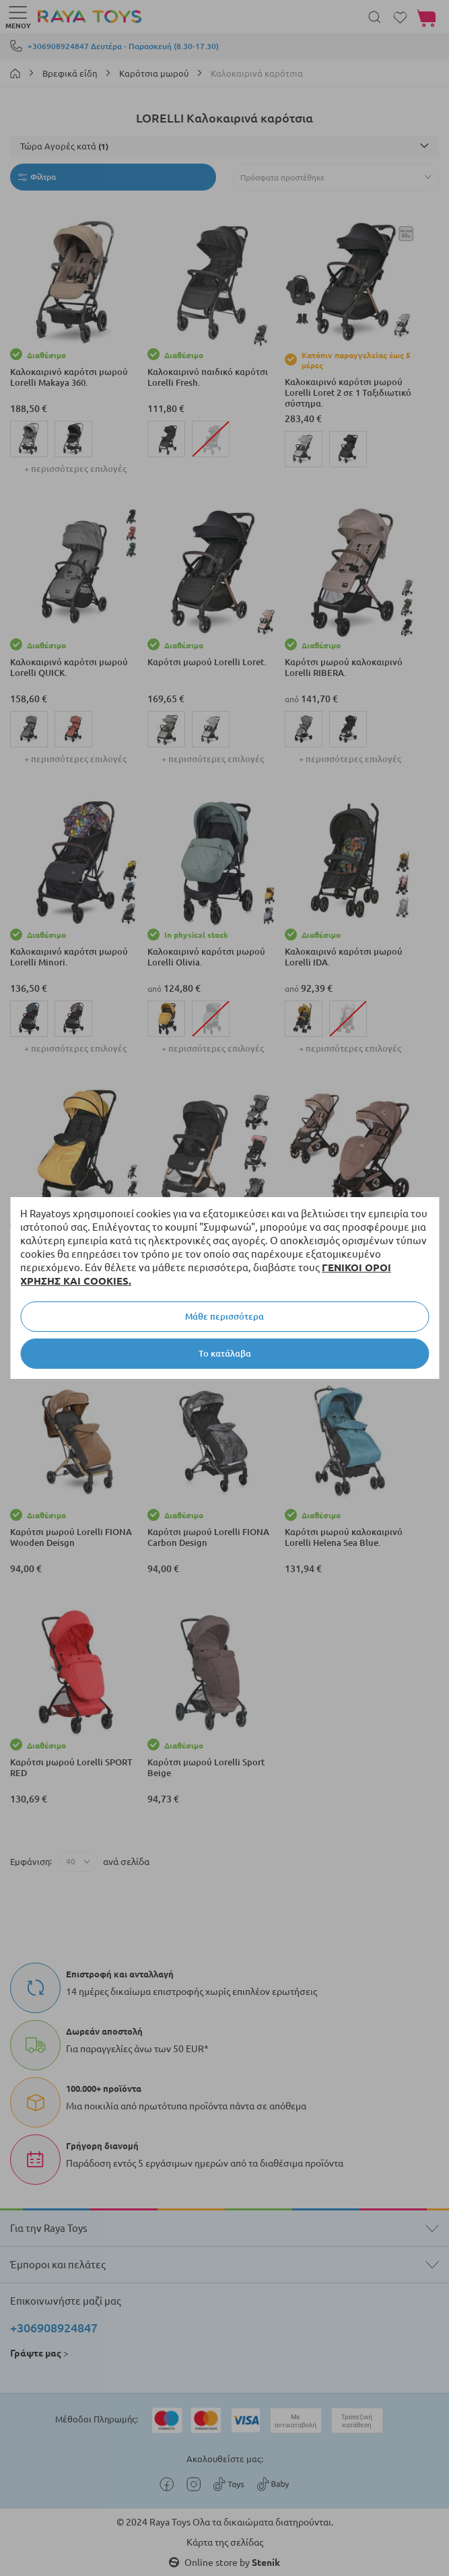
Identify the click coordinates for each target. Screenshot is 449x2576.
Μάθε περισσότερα (224, 1316)
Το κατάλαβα (225, 1353)
